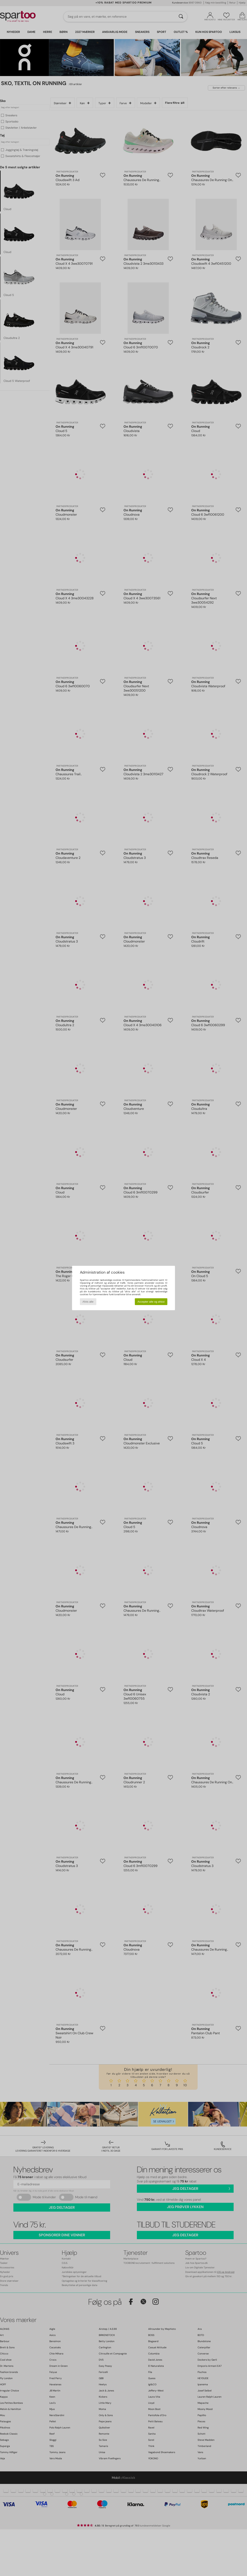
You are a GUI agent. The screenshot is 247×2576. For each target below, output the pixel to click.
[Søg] (181, 17)
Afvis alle (88, 1301)
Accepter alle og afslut (150, 1301)
